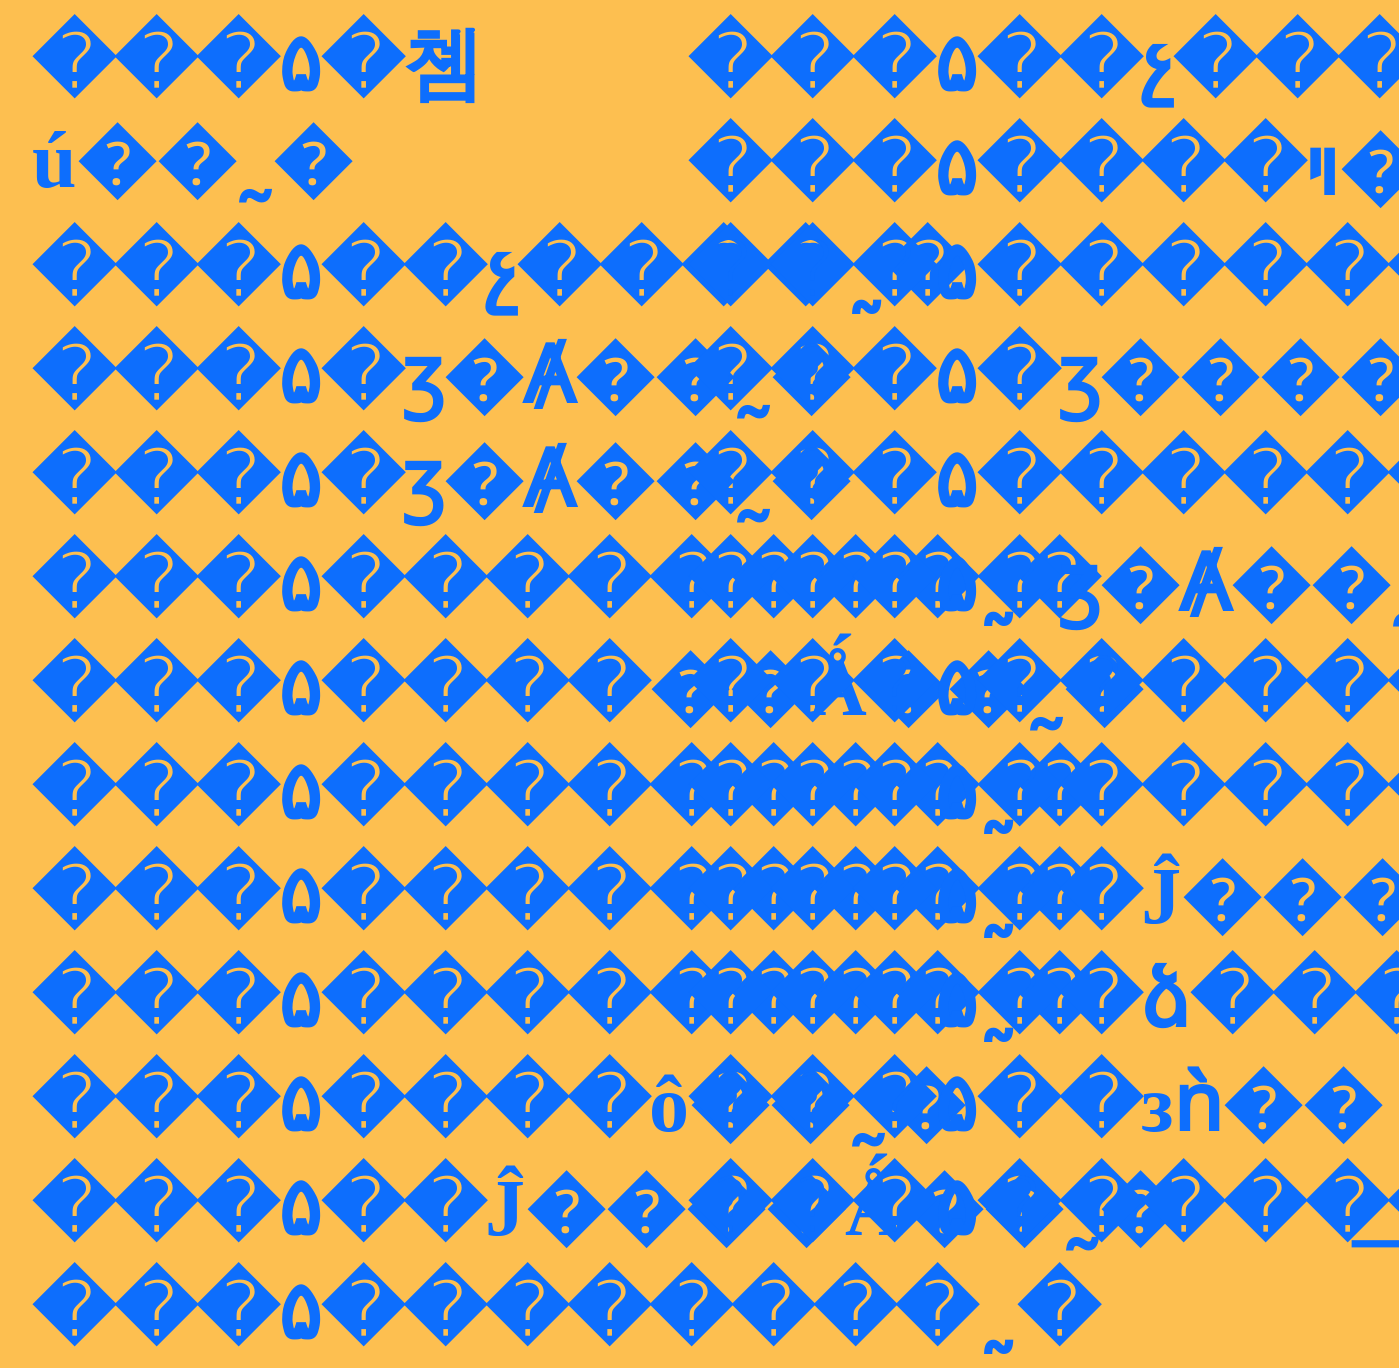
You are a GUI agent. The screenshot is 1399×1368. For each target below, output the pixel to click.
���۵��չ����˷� (499, 272)
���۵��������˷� (565, 584)
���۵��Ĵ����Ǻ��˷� (605, 1208)
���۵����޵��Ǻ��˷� (587, 688)
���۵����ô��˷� (498, 1104)
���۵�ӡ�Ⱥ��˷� (441, 376)
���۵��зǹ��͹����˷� (1035, 1104)
